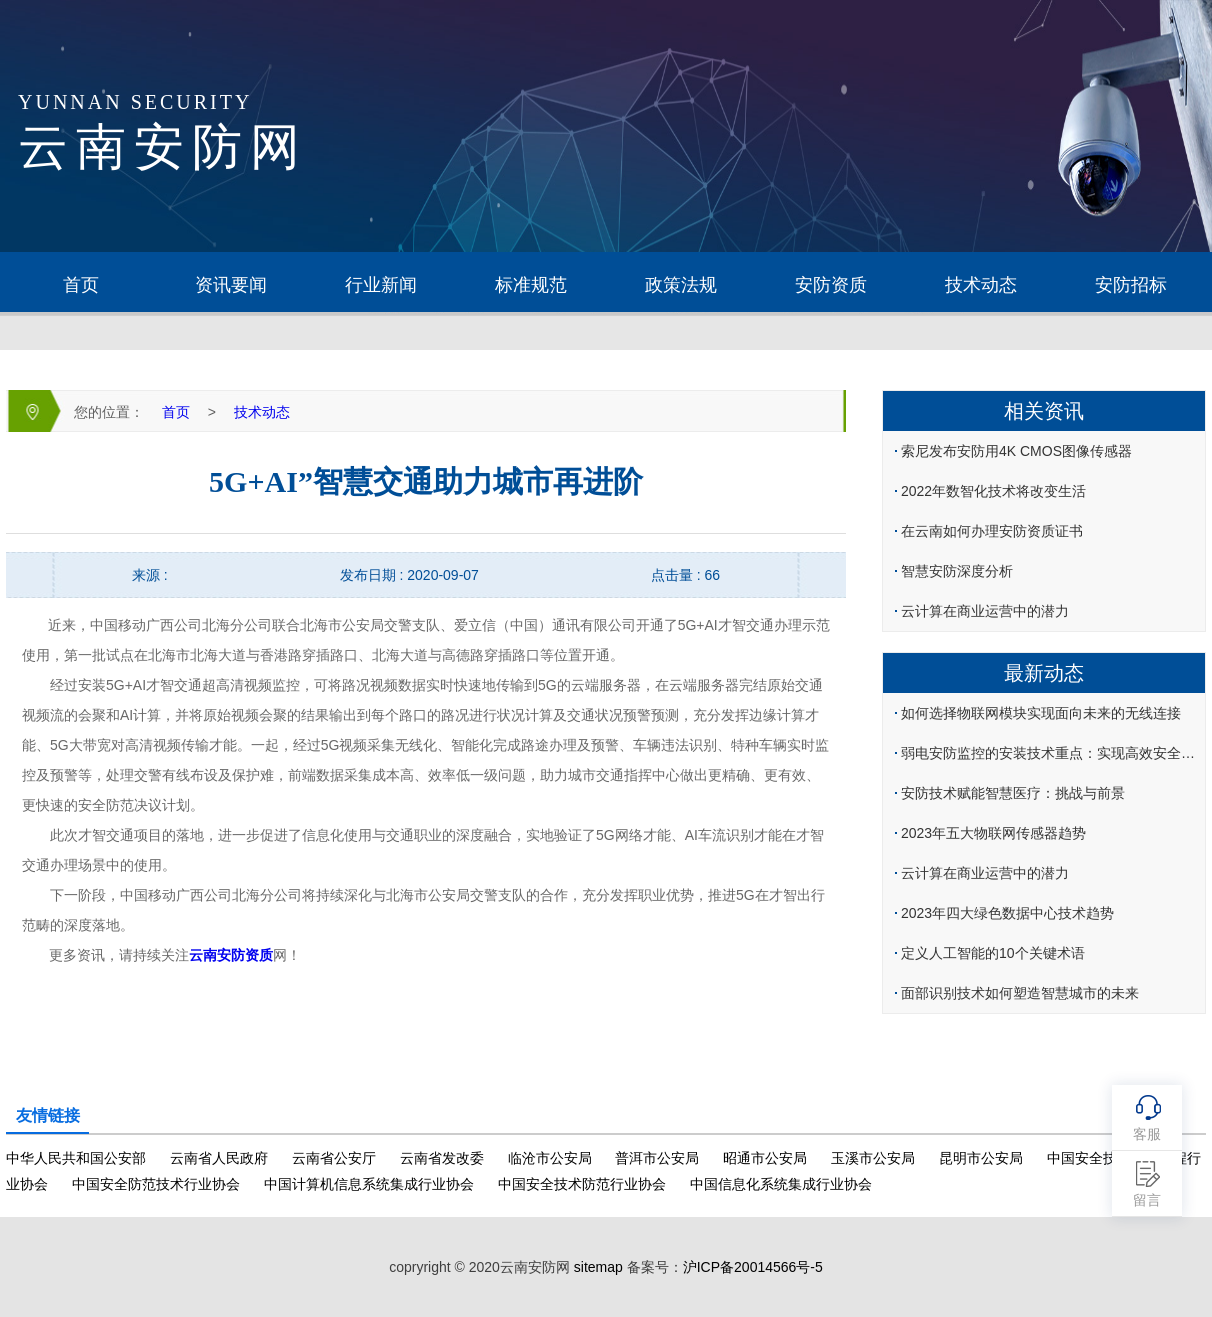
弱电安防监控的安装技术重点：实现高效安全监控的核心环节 (1051, 753)
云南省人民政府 (219, 1158)
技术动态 (981, 285)
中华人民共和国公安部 (76, 1158)
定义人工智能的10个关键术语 (993, 953)
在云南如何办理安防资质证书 (992, 531)
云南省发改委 (442, 1158)
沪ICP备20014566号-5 (753, 1267)
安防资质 (831, 285)
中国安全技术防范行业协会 (582, 1184)
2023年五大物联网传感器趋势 (993, 833)
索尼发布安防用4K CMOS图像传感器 (1016, 451)
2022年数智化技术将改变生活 (993, 491)
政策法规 (681, 285)
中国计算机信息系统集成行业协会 (369, 1184)
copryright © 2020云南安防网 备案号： (606, 1267)
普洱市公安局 (657, 1158)
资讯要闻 (231, 285)
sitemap (598, 1267)
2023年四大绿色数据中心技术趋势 (1007, 913)
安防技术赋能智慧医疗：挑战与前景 (1013, 793)
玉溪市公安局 (873, 1158)
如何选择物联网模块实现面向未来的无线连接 (1041, 713)
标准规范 (531, 285)
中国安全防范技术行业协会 (156, 1184)
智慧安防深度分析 (957, 571)
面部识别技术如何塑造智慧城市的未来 (1020, 993)
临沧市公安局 (550, 1158)
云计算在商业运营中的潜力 (985, 611)
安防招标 (1131, 285)
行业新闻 (381, 285)
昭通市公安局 (765, 1158)
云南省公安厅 (334, 1158)
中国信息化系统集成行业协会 (781, 1184)
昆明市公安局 (981, 1158)
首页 (81, 285)
